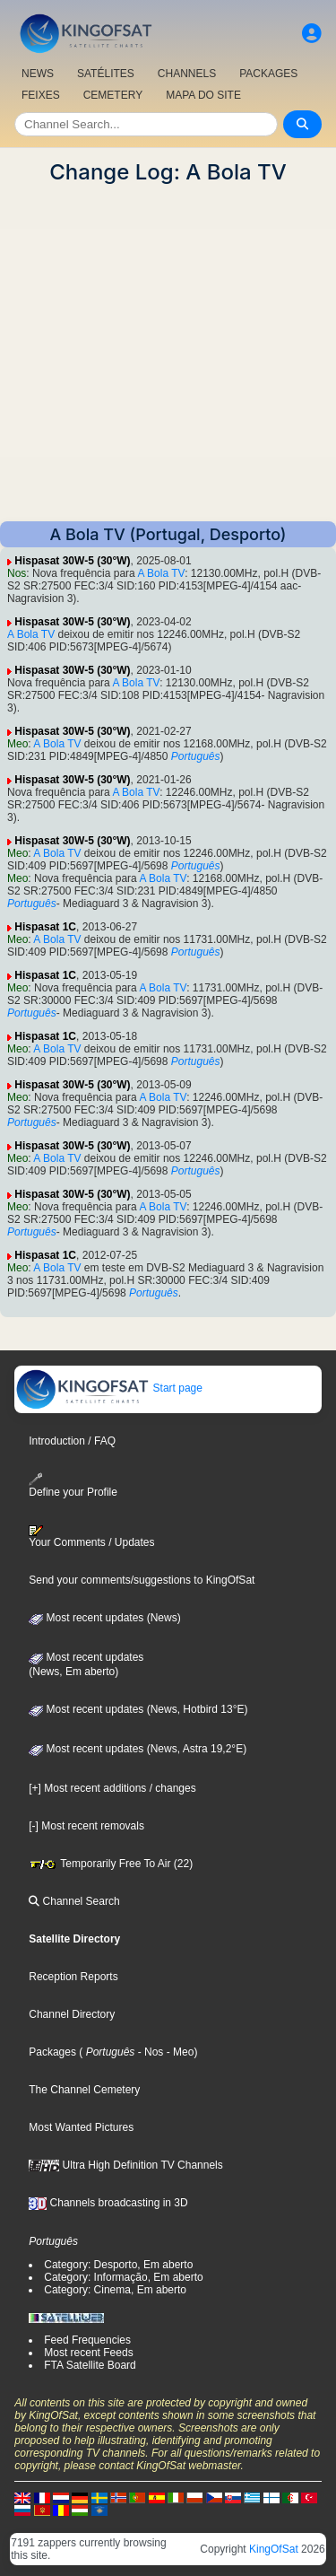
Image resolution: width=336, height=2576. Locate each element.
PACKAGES (268, 73)
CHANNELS (187, 73)
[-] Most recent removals (86, 1826)
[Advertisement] (168, 353)
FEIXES (41, 95)
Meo (17, 744)
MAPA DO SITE (203, 95)
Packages (52, 2052)
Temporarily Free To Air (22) (111, 1863)
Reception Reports (73, 1976)
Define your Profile (73, 1485)
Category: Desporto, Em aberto (118, 2264)
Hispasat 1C (45, 927)
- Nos (148, 2052)
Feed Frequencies (87, 2340)
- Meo (178, 2052)
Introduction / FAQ (72, 1441)
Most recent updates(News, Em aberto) (86, 1664)
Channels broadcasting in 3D (108, 2202)
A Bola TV (161, 573)
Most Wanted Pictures (81, 2127)
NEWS (38, 73)
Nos (16, 573)
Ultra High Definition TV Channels (126, 2165)
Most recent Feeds (88, 2352)
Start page (108, 1388)
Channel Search (74, 1901)
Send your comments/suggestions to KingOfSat (141, 1580)
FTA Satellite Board (90, 2365)
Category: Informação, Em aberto (123, 2277)
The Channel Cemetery (84, 2089)
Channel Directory (72, 2014)
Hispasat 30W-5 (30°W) (72, 560)
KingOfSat (273, 2549)
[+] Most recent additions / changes (112, 1788)
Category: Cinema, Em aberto (115, 2289)
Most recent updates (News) (104, 1617)
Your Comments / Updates (91, 1537)
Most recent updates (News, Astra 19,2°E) (137, 1748)
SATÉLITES (105, 73)
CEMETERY (112, 95)
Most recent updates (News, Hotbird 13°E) (138, 1709)
